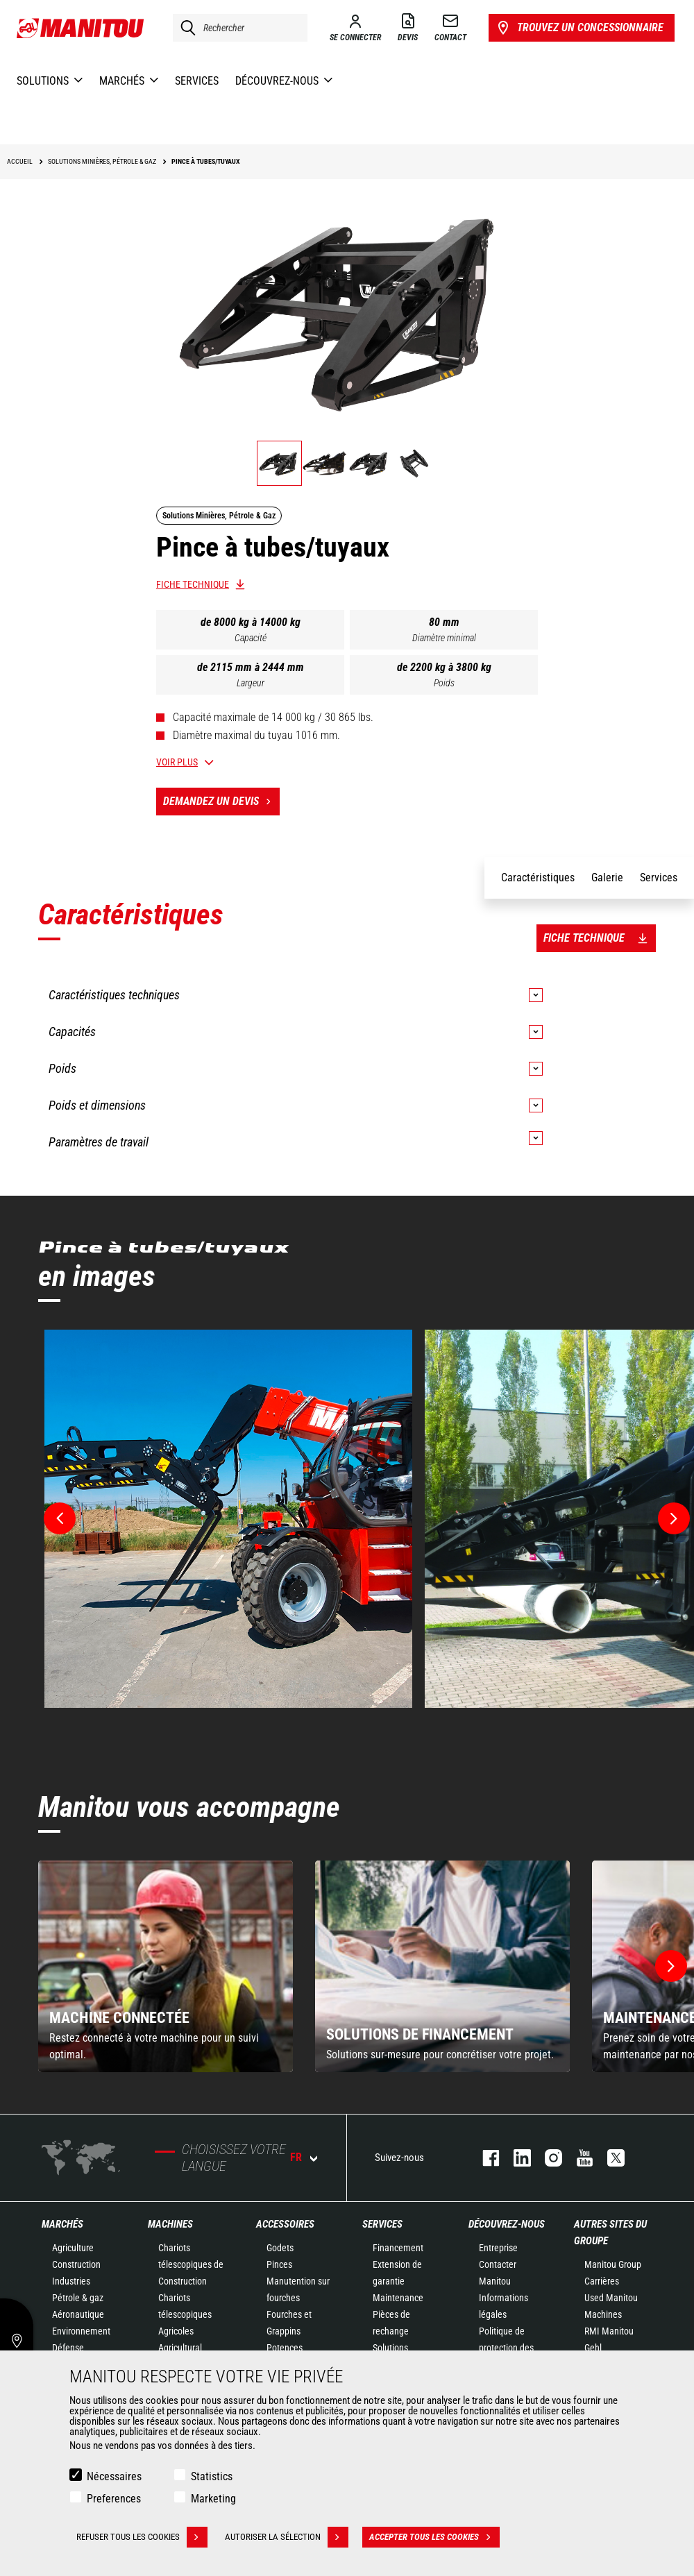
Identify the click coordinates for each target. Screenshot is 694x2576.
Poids (444, 683)
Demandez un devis (221, 801)
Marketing (213, 2498)
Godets (280, 2247)
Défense (68, 2347)
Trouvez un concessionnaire (579, 27)
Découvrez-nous (506, 2224)
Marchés (62, 2224)
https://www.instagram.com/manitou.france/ (546, 2158)
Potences (284, 2347)
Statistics (211, 2476)
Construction (76, 2264)
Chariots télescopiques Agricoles (185, 2314)
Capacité (250, 638)
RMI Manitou (609, 2331)
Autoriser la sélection (286, 2537)
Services (382, 2224)
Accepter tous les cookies (434, 2537)
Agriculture (73, 2247)
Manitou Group (612, 2264)
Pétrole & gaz (77, 2297)
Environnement (81, 2331)
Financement (398, 2247)
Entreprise (498, 2247)
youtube (577, 2158)
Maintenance (398, 2297)
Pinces (279, 2264)
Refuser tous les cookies (142, 2537)
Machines (170, 2224)
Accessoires (285, 2224)
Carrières (601, 2281)
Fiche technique (192, 584)
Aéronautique (78, 2314)
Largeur (250, 683)
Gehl (593, 2347)
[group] (165, 1966)
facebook (484, 2158)
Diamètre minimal (444, 638)
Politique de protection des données (506, 2347)
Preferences (114, 2498)
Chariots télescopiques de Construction (190, 2264)
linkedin (515, 2158)
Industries (71, 2281)
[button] (671, 1966)
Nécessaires (114, 2476)
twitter (609, 2158)
